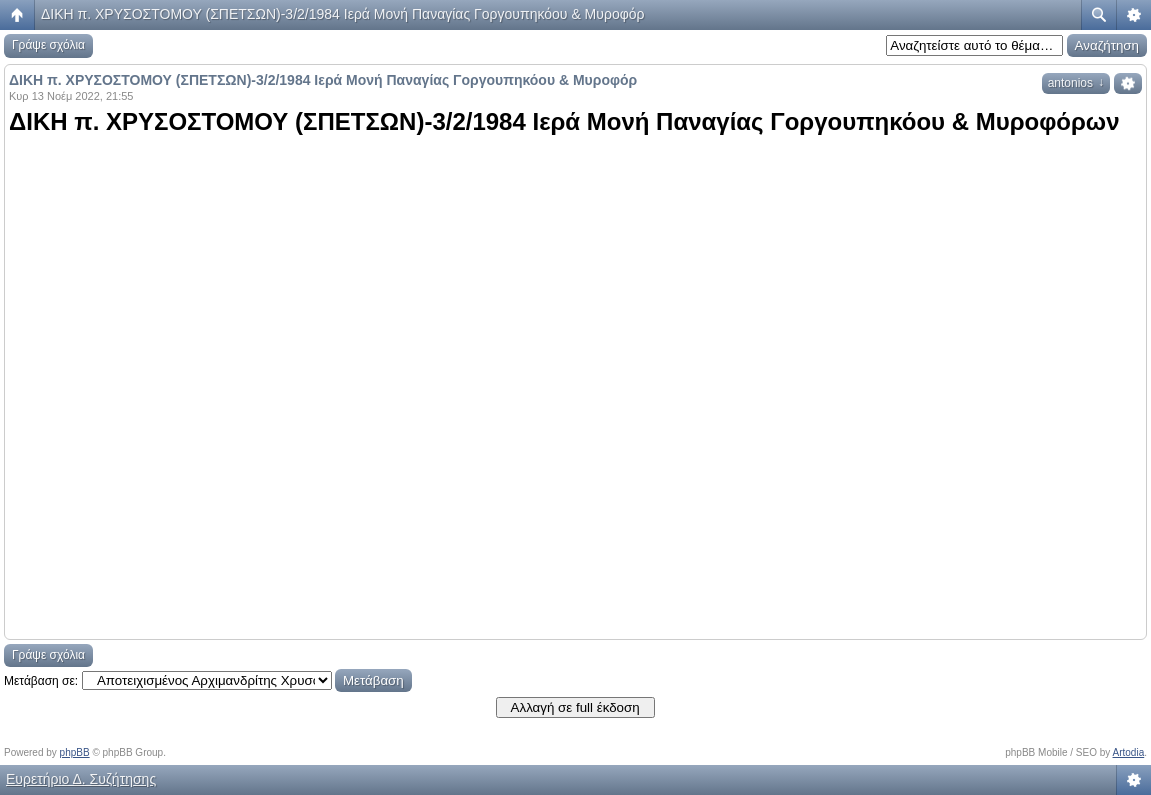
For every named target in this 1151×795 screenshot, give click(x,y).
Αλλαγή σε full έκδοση (575, 707)
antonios (1076, 83)
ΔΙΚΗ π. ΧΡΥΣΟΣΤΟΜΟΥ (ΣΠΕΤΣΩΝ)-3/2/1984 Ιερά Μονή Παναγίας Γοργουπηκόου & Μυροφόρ (343, 14)
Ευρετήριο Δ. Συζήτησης (81, 779)
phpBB (75, 752)
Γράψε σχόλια (48, 45)
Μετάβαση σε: (41, 681)
